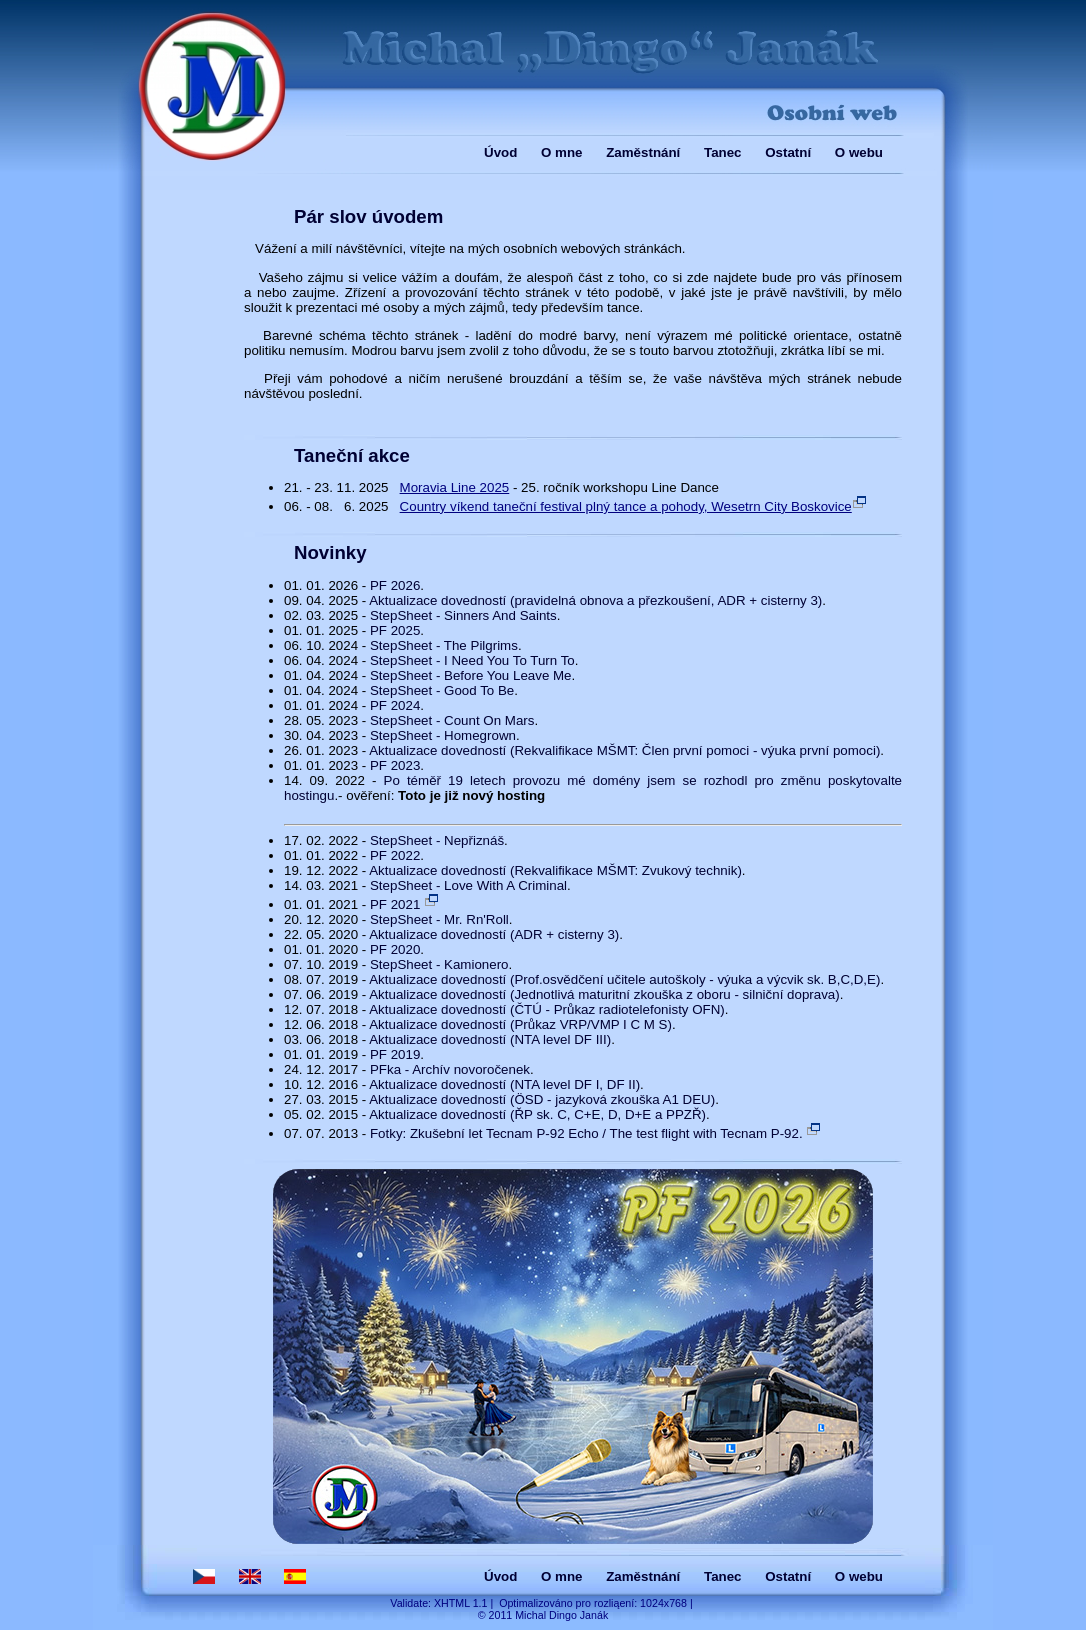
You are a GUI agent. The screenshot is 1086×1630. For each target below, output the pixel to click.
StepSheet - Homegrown (443, 735)
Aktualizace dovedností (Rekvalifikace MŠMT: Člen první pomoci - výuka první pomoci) (624, 750)
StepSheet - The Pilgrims (444, 645)
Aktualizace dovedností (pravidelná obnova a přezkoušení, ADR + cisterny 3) (595, 600)
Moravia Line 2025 (455, 487)
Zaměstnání (643, 152)
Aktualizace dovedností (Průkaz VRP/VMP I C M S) (520, 1024)
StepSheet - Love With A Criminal (468, 885)
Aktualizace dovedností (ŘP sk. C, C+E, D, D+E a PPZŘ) (537, 1114)
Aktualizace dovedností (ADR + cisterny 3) (494, 934)
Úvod (500, 152)
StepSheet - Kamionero (439, 964)
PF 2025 (395, 630)
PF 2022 (395, 855)
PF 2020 (395, 949)
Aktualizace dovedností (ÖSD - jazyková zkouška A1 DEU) (542, 1099)
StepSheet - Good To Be (442, 690)
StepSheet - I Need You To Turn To (472, 660)
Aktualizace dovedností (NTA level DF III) (490, 1039)
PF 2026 (395, 585)
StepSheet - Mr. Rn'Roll (439, 919)
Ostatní (788, 152)
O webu (859, 152)
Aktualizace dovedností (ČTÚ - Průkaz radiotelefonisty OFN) (547, 1009)
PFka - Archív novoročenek (450, 1069)
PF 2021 (405, 904)
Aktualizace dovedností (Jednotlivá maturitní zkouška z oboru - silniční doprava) (604, 994)
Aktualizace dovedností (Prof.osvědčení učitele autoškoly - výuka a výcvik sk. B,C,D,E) (624, 979)
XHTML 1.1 (461, 1603)
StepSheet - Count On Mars (452, 720)
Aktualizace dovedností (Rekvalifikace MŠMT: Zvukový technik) (555, 870)
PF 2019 (395, 1054)
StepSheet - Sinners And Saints (463, 615)
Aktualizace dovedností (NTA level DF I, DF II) (504, 1084)
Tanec (723, 152)
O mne (561, 152)
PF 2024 (395, 705)
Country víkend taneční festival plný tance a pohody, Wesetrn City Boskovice (634, 506)
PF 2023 (395, 765)
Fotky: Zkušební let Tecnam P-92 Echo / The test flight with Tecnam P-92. (596, 1133)
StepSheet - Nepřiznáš (437, 840)
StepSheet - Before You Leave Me (471, 675)
